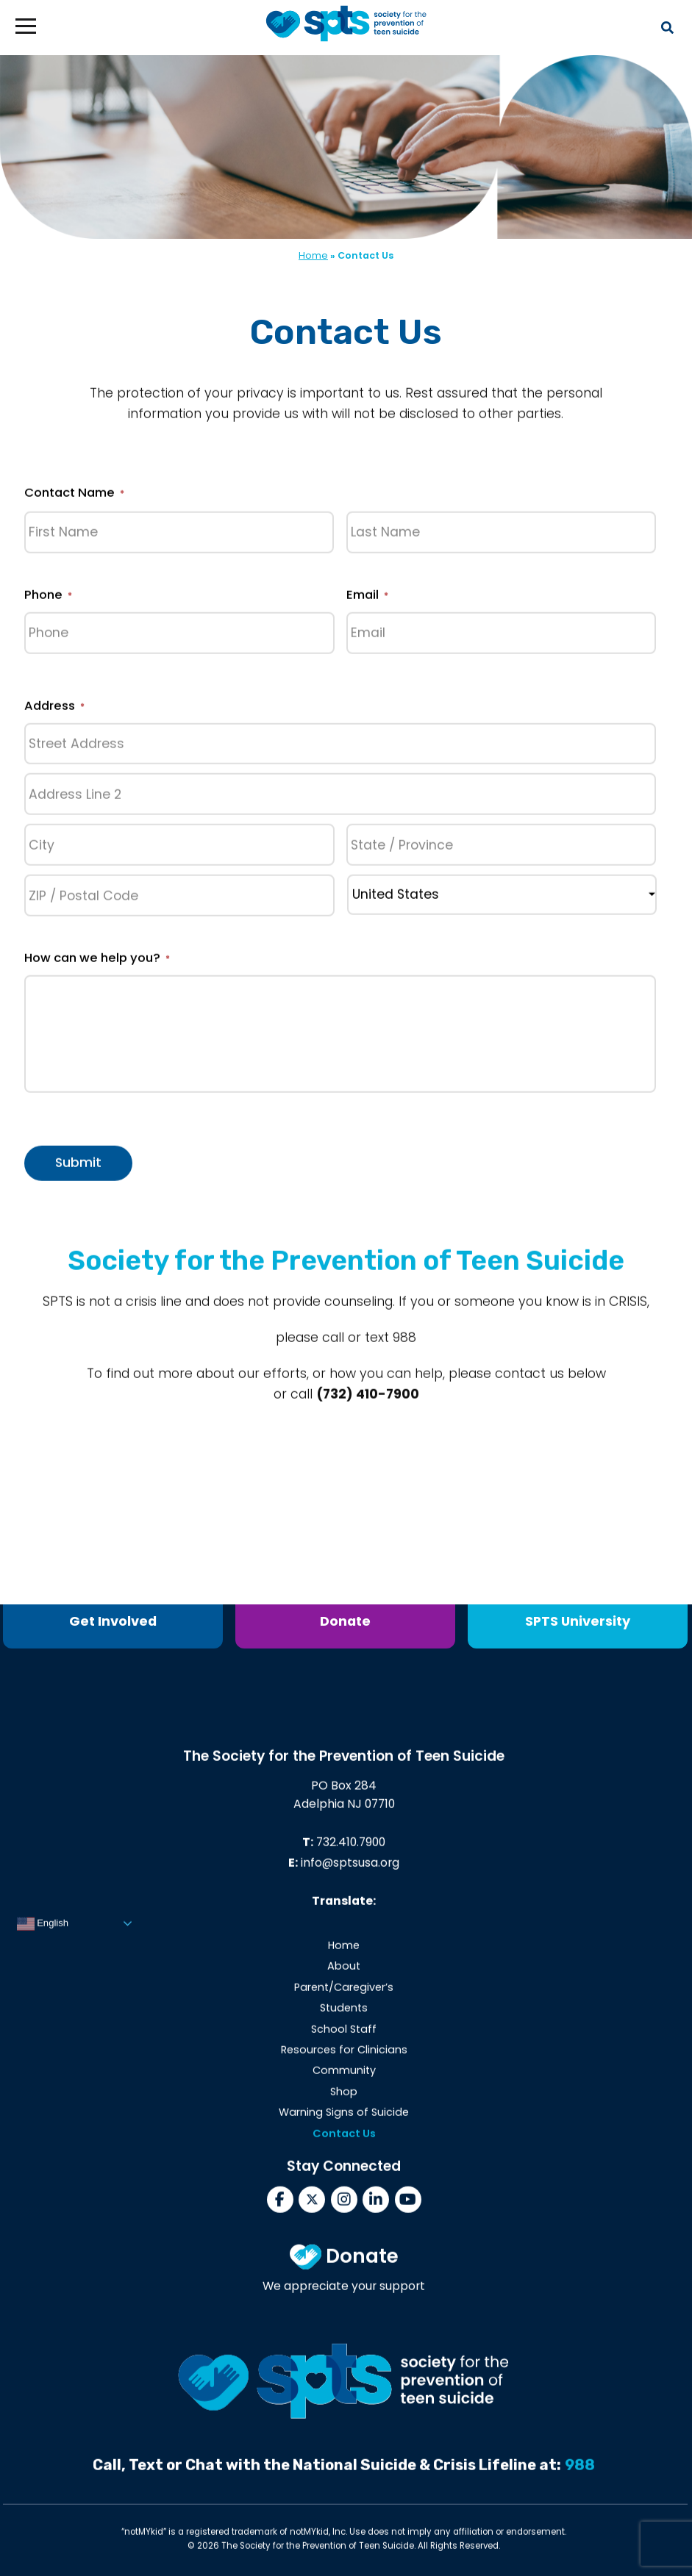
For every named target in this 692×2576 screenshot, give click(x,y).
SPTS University (577, 1621)
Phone (48, 601)
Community (344, 2076)
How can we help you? (97, 964)
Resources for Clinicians (344, 2055)
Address (54, 712)
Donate (345, 1621)
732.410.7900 (350, 1848)
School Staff (344, 2034)
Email (367, 601)
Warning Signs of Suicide (344, 2118)
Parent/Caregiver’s (343, 1993)
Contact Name (74, 499)
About (343, 1972)
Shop (343, 2097)
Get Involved (113, 1621)
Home (313, 255)
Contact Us (344, 2139)
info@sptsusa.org (350, 1868)
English (43, 1930)
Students (344, 2013)
